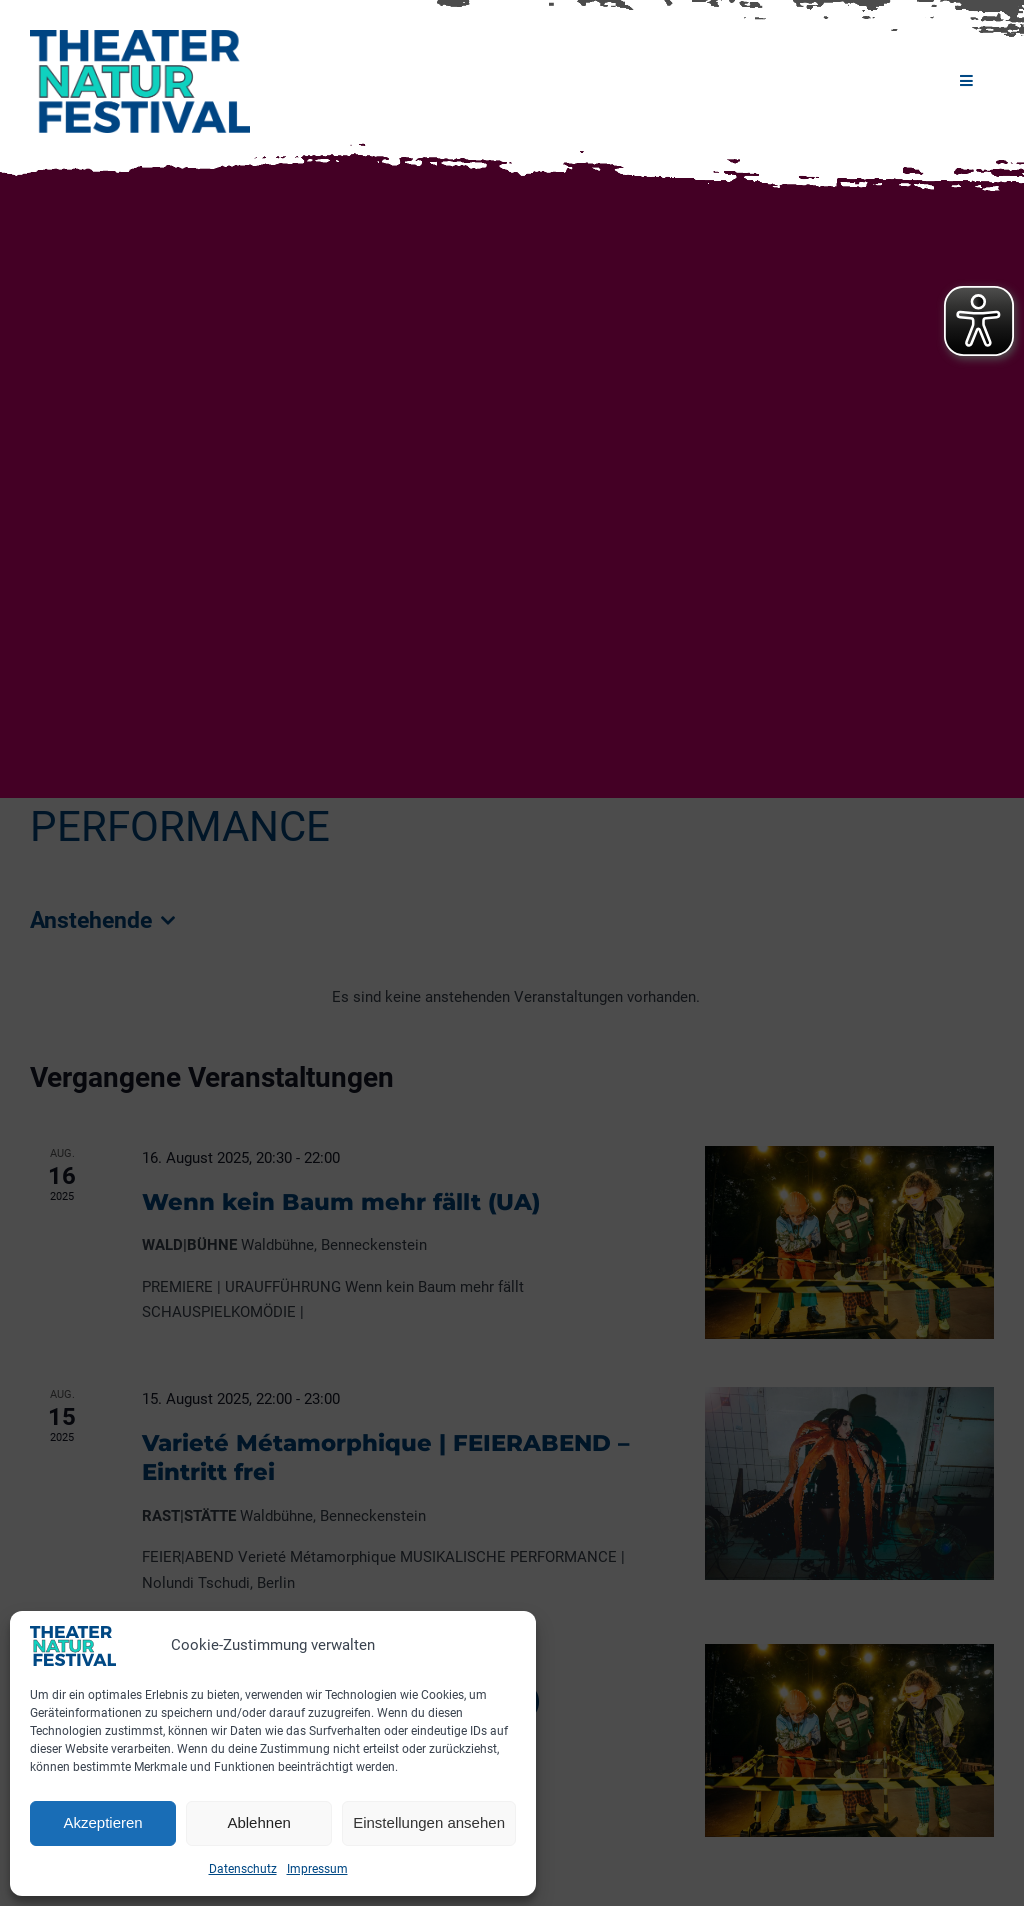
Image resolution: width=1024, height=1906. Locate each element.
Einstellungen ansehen (429, 1822)
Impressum (317, 1869)
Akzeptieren (102, 1822)
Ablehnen (258, 1822)
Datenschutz (243, 1869)
